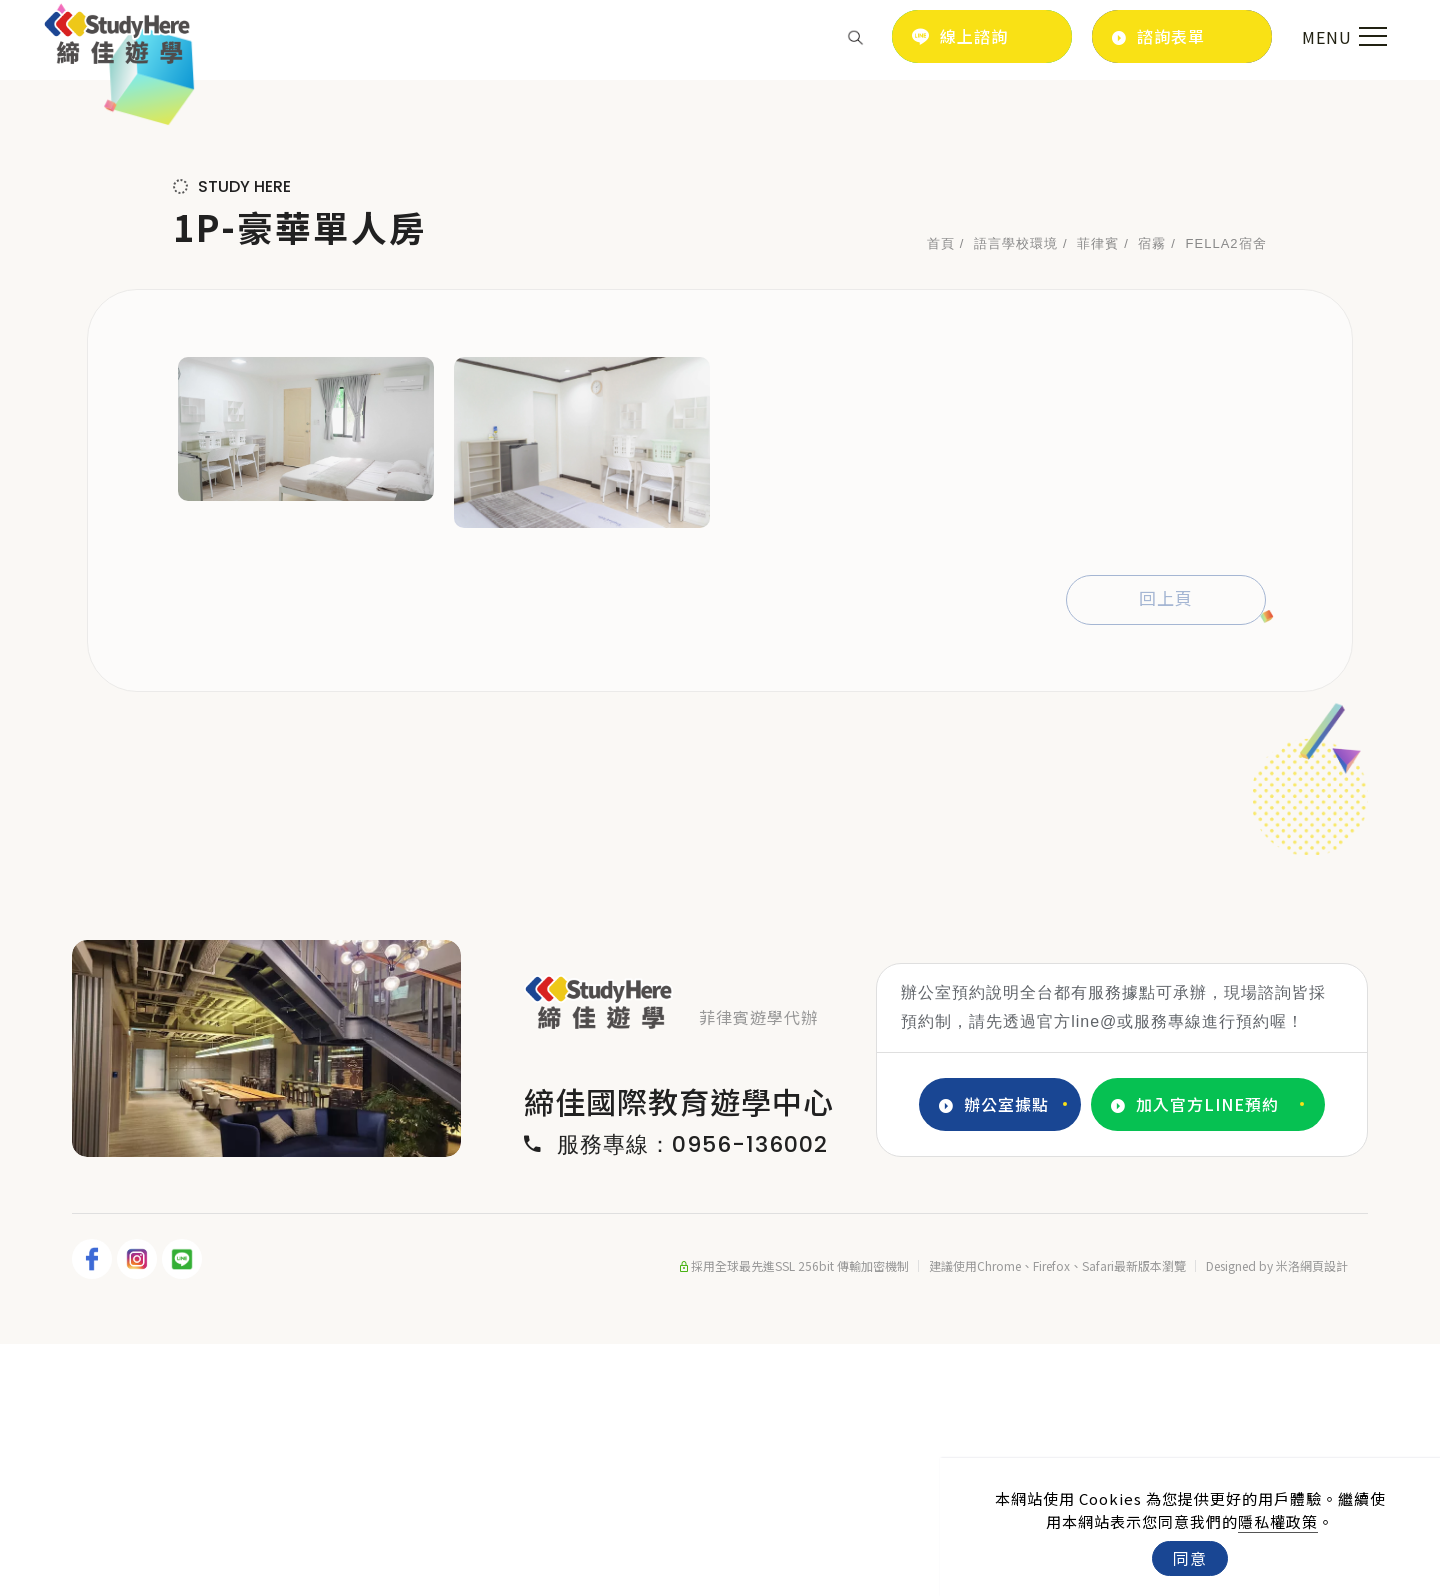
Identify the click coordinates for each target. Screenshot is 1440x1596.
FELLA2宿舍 (1226, 495)
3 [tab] (282, 1387)
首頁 (941, 495)
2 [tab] (252, 1387)
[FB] (94, 1511)
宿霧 (1152, 495)
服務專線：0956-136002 (676, 1397)
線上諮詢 (960, 36)
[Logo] (117, 34)
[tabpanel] (720, 205)
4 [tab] (312, 1387)
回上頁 (1166, 851)
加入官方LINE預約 (1195, 1356)
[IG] (139, 1511)
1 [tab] (222, 1387)
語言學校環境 (1016, 495)
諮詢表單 (1158, 36)
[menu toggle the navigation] (1342, 37)
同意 (1190, 1558)
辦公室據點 (994, 1356)
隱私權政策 (1278, 1521)
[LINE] (184, 1511)
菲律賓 (1098, 495)
